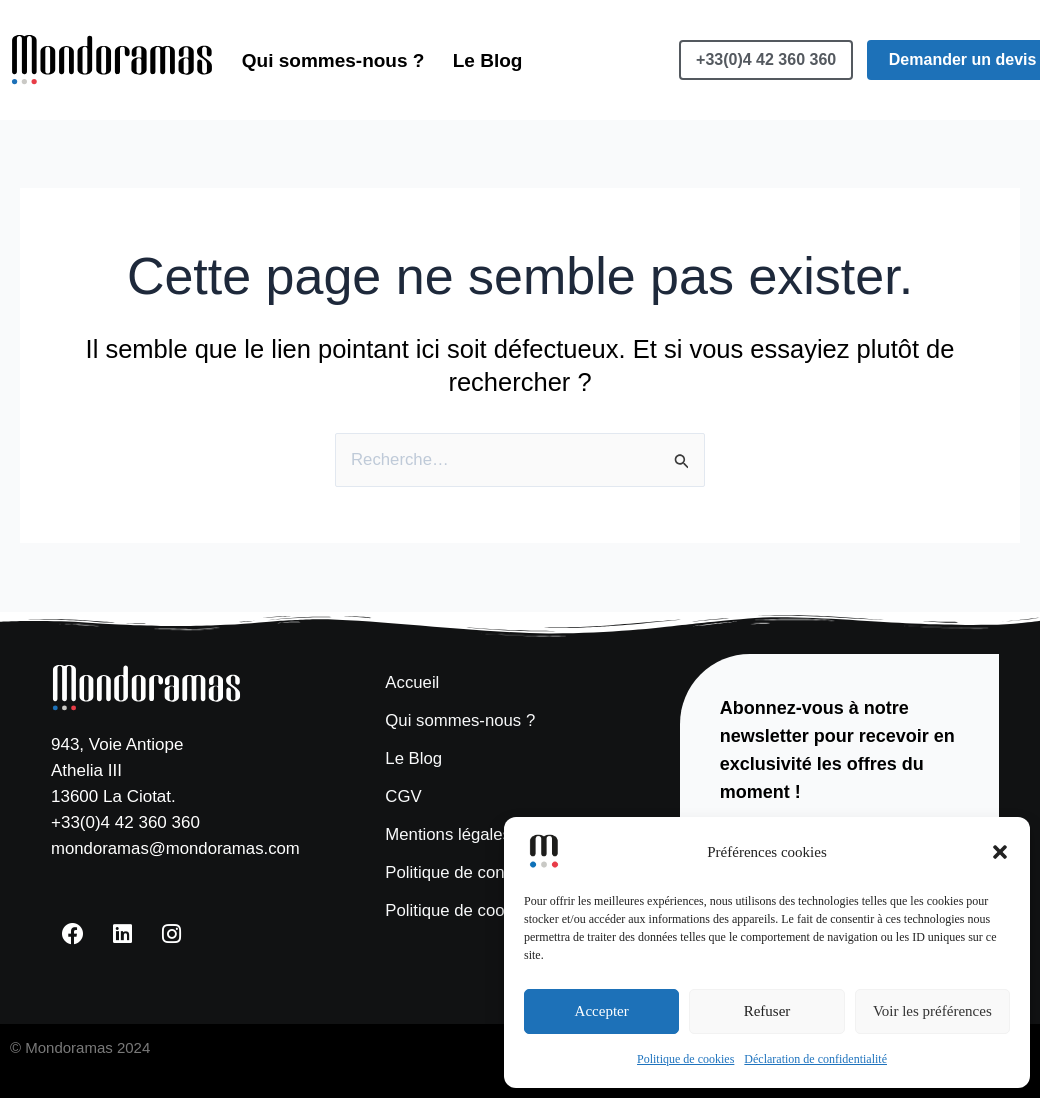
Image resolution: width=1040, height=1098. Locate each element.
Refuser (767, 1011)
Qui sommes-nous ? (334, 35)
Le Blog (278, 84)
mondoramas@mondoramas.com (177, 848)
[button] (1000, 852)
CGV (403, 795)
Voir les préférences (932, 1011)
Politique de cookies (685, 1059)
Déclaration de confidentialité (815, 1059)
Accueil (412, 681)
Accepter (602, 1011)
